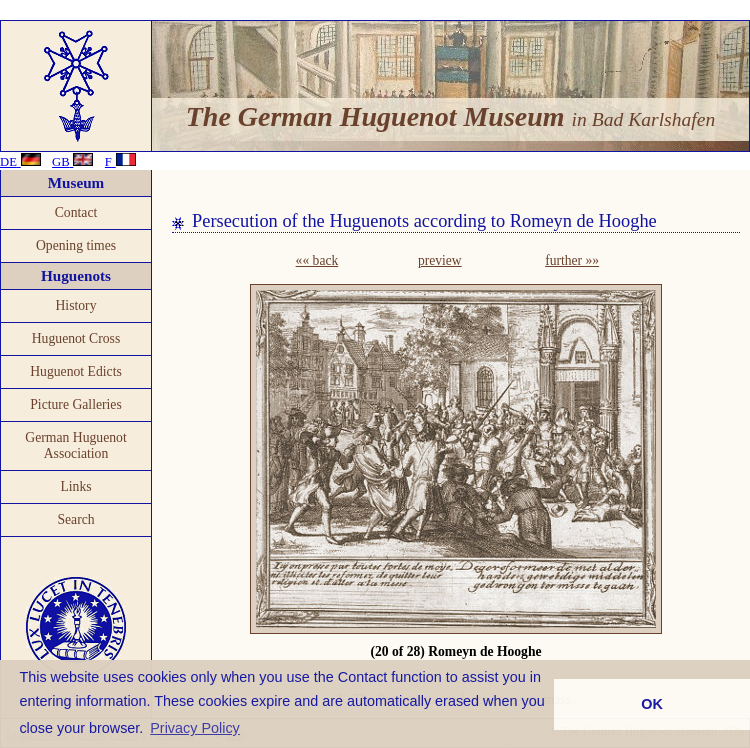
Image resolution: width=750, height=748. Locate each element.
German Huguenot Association (75, 445)
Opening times (76, 245)
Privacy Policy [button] (195, 728)
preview (440, 260)
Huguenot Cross (76, 338)
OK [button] (652, 704)
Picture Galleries (76, 404)
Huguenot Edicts (76, 371)
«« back (317, 260)
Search (75, 519)
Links (75, 486)
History (75, 305)
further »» (572, 260)
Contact (76, 212)
